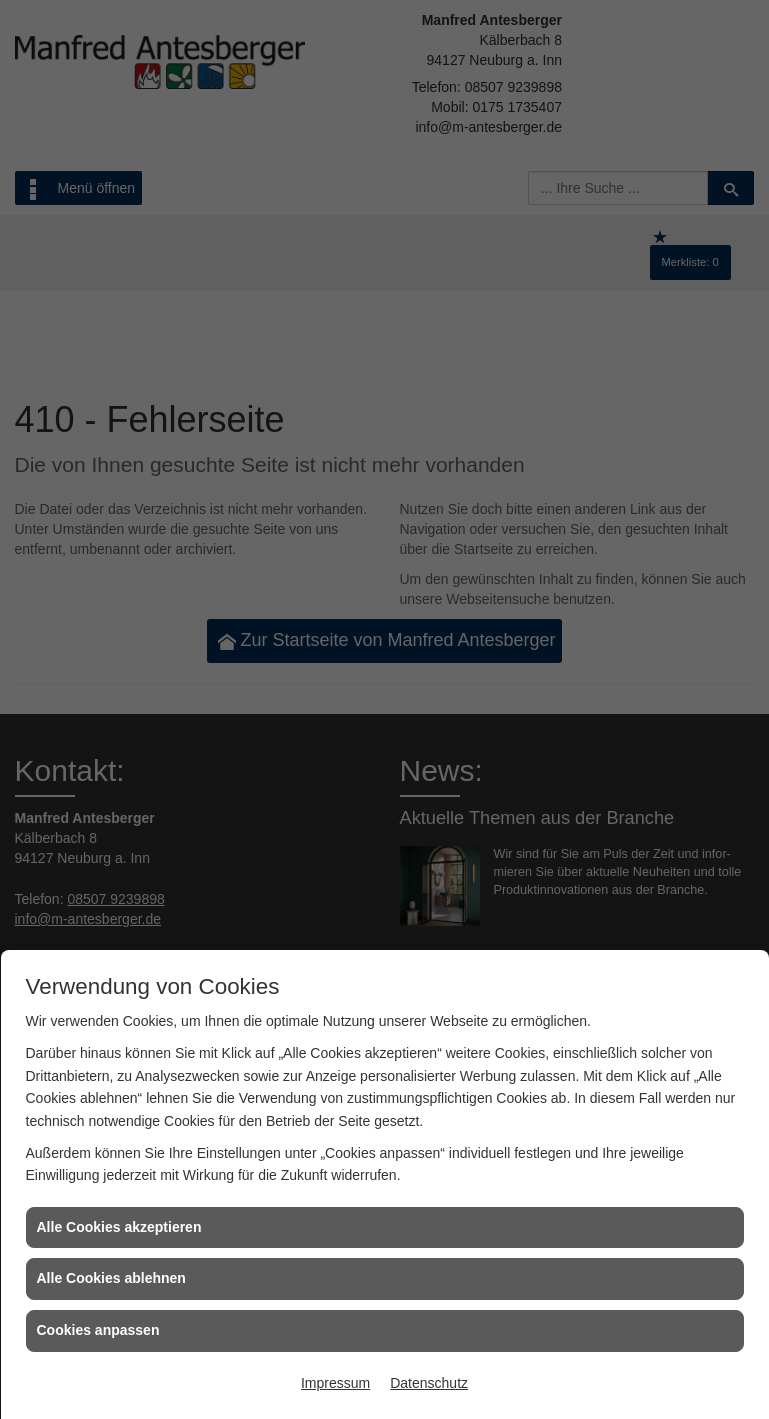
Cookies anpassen (98, 1330)
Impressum (335, 1383)
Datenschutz (429, 1383)
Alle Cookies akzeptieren (119, 1227)
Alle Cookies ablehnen (111, 1278)
